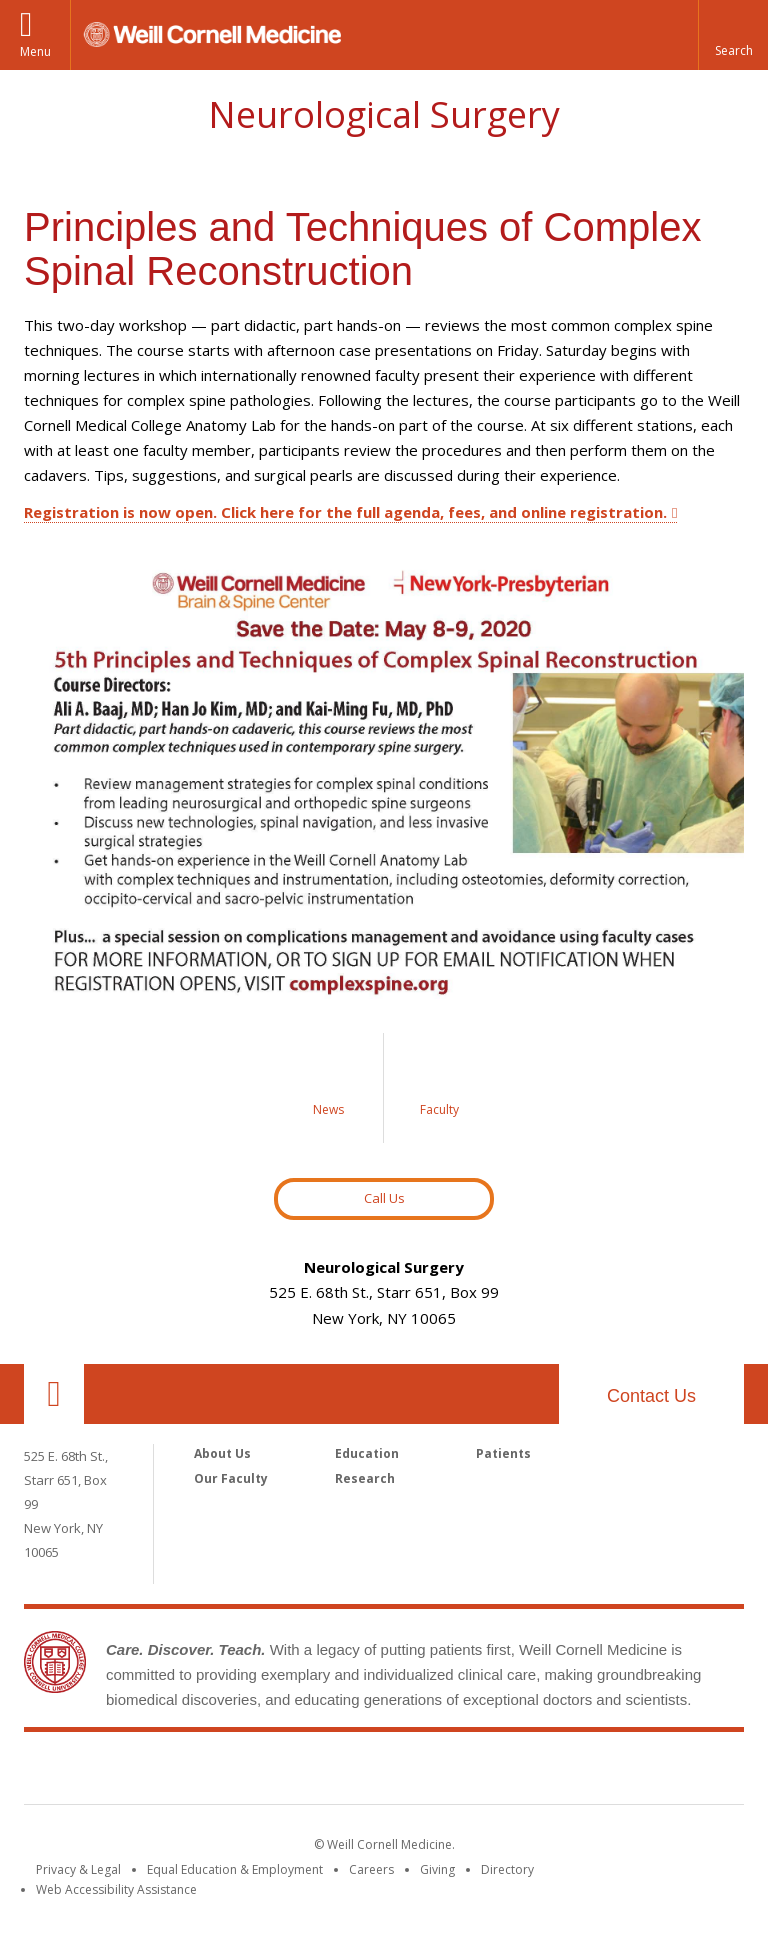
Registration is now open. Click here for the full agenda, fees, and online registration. (345, 512)
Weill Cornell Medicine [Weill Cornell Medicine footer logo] (384, 1772)
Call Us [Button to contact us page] (384, 1198)
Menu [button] (35, 51)
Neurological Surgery (384, 114)
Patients (503, 1453)
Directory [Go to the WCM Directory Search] (507, 1869)
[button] (733, 35)
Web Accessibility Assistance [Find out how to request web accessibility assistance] (116, 1889)
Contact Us (651, 1396)
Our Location (54, 1394)
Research (365, 1478)
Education (367, 1453)
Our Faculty (231, 1478)
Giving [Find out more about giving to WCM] (437, 1869)
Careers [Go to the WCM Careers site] (371, 1869)
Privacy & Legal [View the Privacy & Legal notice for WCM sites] (78, 1869)
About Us (222, 1453)
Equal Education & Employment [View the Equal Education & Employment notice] (235, 1869)
